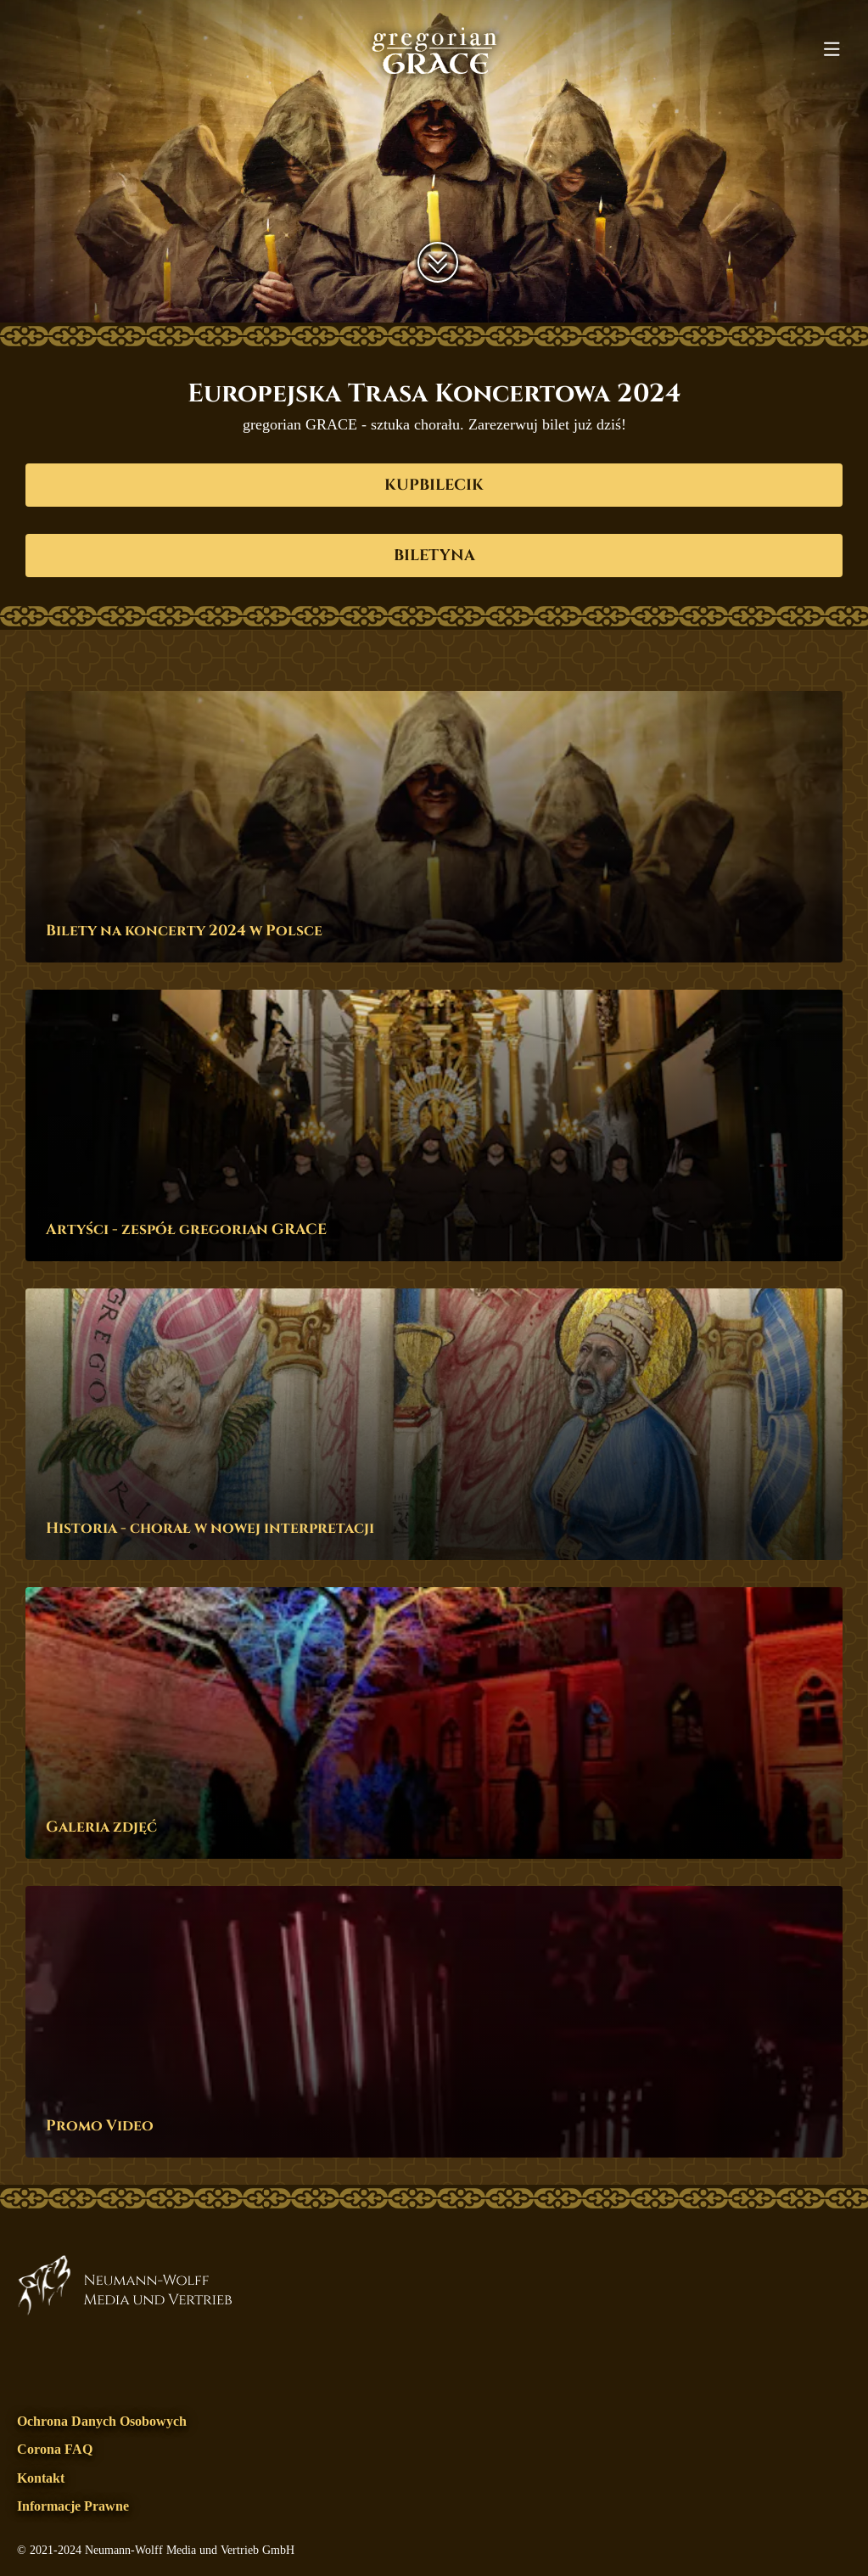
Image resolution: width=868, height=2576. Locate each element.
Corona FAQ (54, 2449)
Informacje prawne (73, 2506)
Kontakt (40, 2478)
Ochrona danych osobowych (102, 2421)
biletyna (434, 555)
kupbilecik (434, 485)
